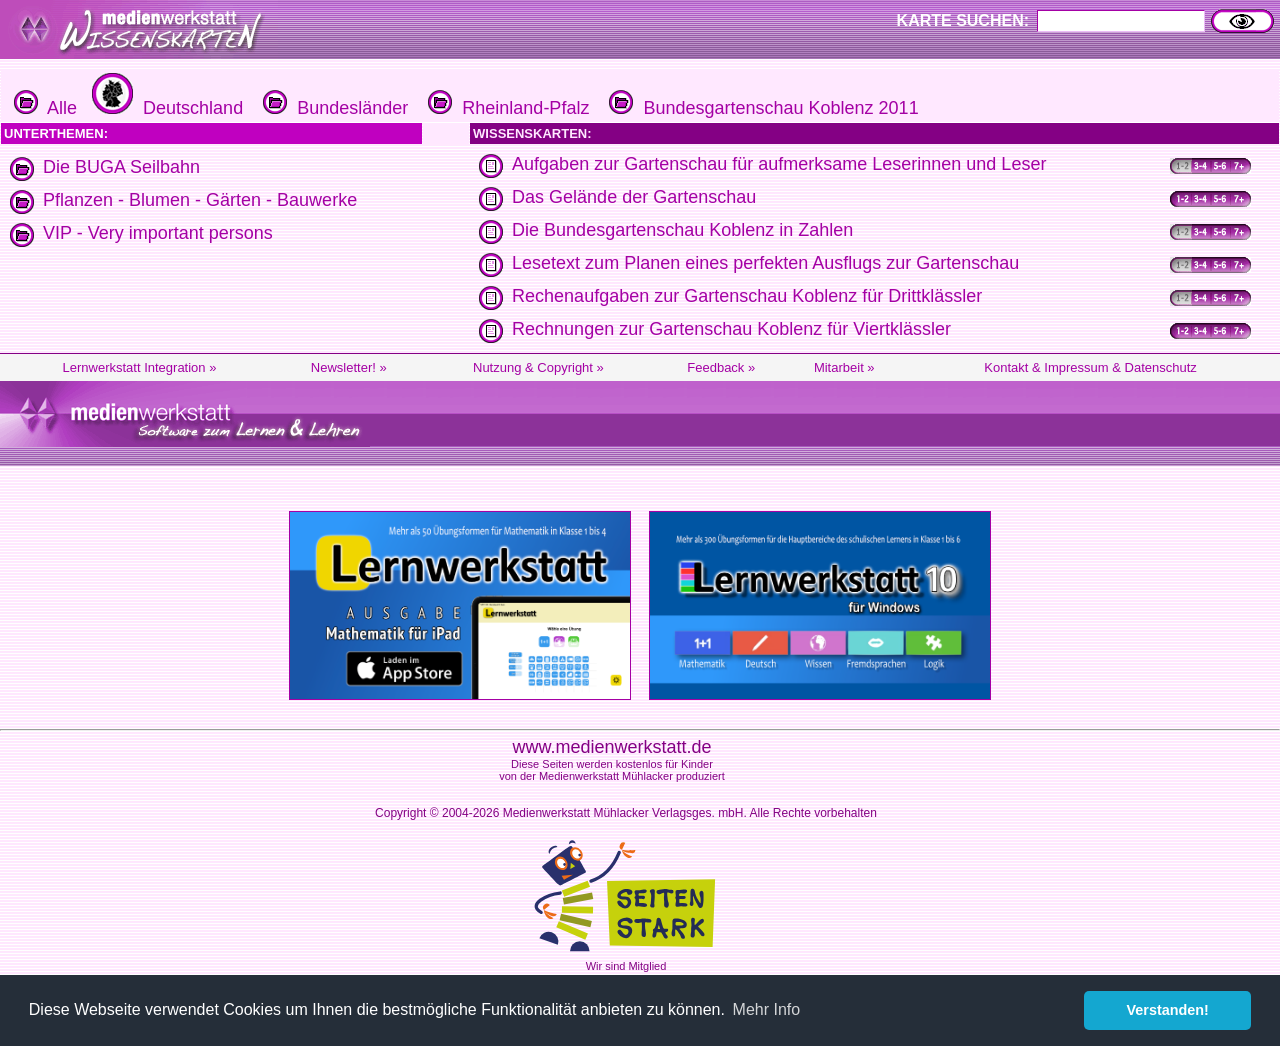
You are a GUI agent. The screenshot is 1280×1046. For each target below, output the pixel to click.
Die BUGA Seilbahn (121, 167)
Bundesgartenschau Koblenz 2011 (761, 108)
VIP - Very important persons (158, 233)
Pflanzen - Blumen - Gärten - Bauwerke (200, 200)
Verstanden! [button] (1168, 1010)
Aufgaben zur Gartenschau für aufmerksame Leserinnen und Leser (779, 164)
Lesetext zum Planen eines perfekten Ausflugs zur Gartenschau (765, 263)
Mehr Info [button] (767, 1009)
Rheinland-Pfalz (506, 108)
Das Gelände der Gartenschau (634, 197)
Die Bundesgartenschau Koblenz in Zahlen (682, 230)
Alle (45, 108)
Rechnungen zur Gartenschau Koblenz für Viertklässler (731, 329)
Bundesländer (333, 108)
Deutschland (165, 108)
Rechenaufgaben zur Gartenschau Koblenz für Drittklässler (747, 296)
